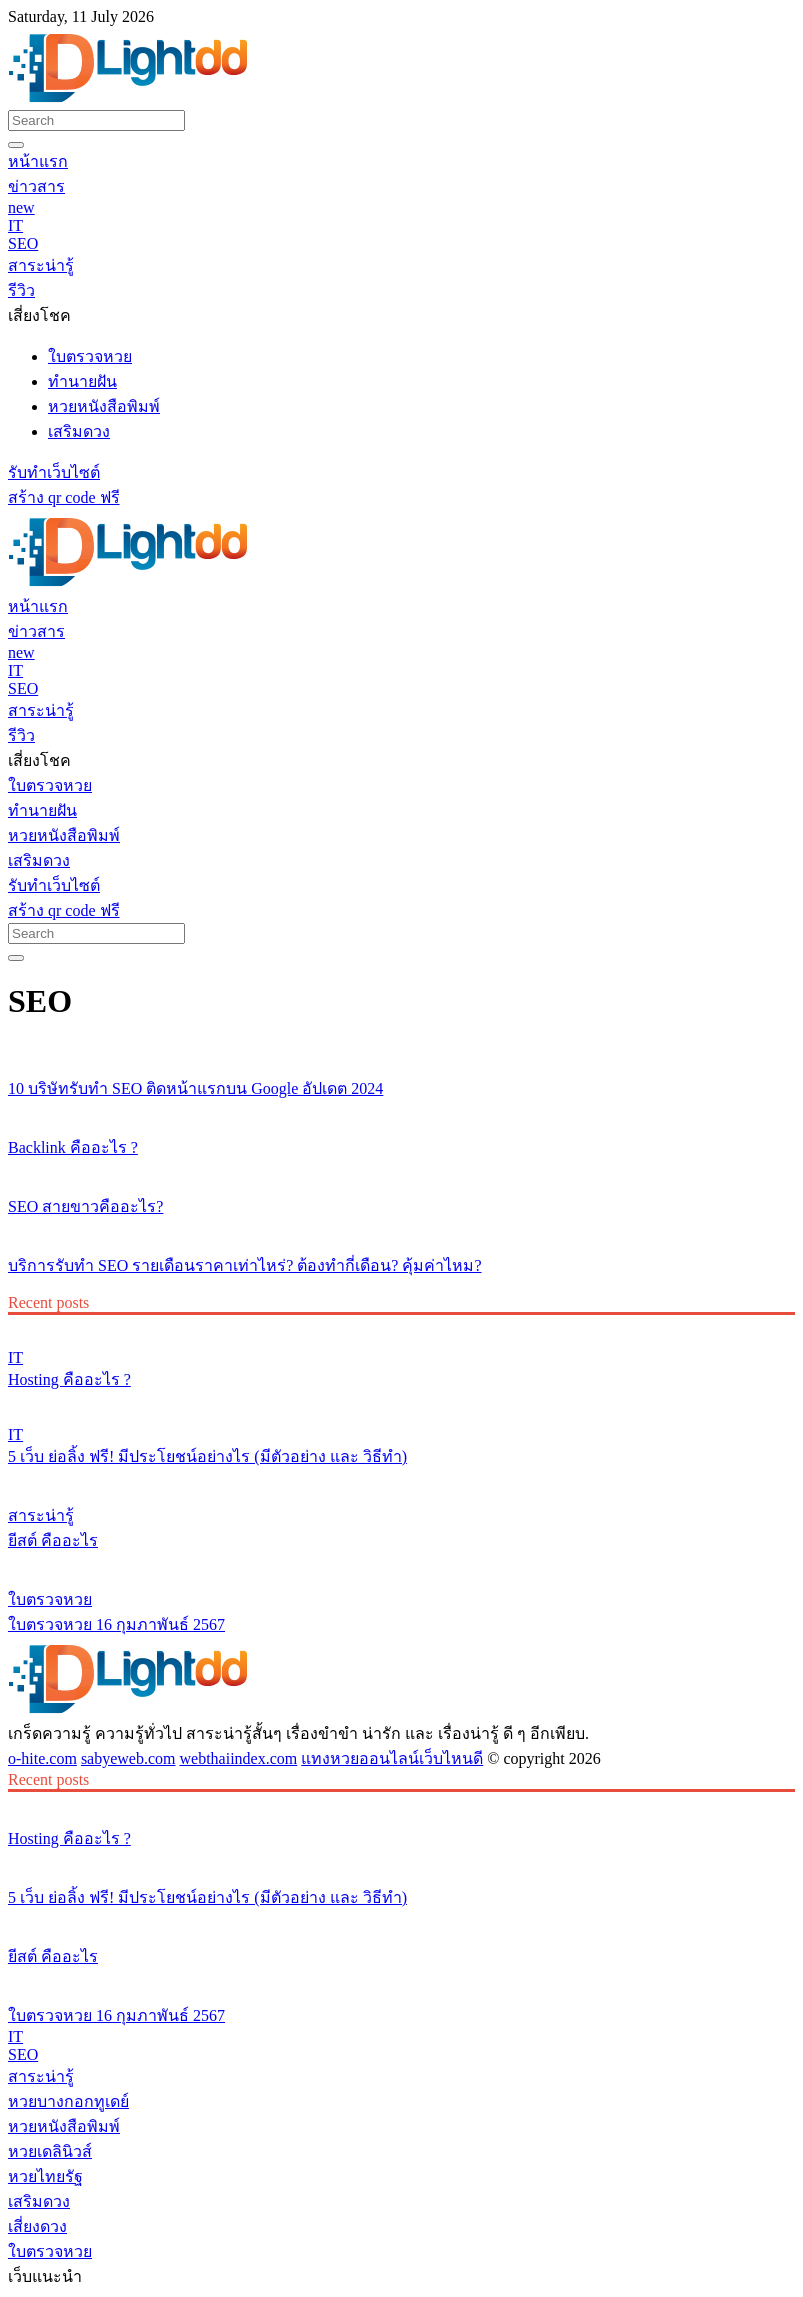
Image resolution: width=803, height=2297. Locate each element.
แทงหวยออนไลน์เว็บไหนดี (392, 1758)
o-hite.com (42, 1758)
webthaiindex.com (239, 1758)
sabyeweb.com (128, 1758)
